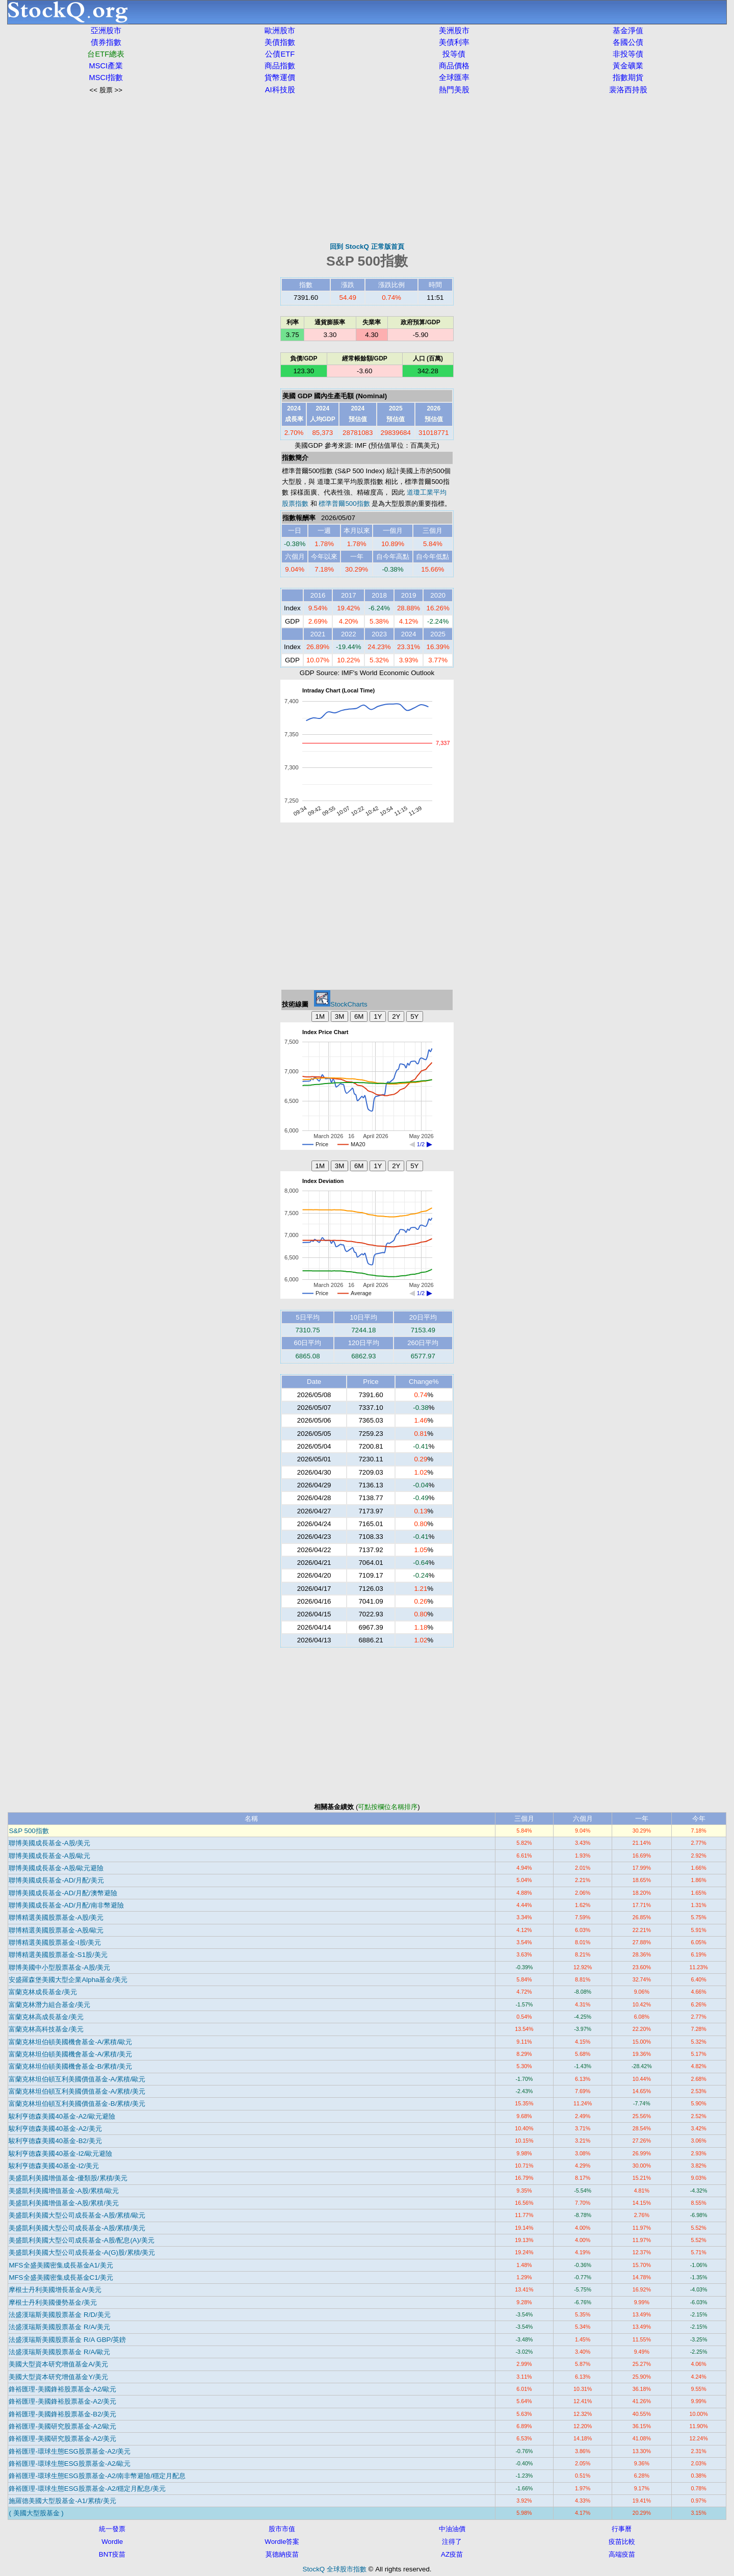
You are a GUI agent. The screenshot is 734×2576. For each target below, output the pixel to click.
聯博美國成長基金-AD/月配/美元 (56, 1880)
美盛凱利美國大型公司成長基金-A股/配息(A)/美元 (81, 2240)
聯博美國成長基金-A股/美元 (49, 1843)
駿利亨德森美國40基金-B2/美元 (55, 2141)
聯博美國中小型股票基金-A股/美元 (59, 1967)
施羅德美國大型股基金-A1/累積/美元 (62, 2501)
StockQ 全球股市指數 (334, 2569)
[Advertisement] (367, 168)
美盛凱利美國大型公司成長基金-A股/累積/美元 (77, 2228)
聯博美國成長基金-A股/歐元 (49, 1856)
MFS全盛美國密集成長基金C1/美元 (61, 2277)
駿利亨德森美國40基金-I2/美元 (54, 2166)
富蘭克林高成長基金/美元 (46, 2017)
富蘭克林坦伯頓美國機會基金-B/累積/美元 (70, 2066)
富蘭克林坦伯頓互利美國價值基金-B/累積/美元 (77, 2103)
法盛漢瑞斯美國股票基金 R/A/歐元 (59, 2352)
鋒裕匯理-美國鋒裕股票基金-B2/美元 (62, 2414)
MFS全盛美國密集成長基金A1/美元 (61, 2265)
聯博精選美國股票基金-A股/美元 (56, 1917)
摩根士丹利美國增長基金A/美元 (55, 2290)
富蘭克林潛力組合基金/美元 (49, 2004)
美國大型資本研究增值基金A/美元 (58, 2364)
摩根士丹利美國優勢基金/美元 (53, 2302)
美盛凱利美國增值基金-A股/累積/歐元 (64, 2191)
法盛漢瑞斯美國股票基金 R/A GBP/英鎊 (67, 2339)
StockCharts (341, 1004)
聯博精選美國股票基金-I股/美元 (55, 1942)
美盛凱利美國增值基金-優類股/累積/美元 (68, 2178)
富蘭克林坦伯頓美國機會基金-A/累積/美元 (70, 2054)
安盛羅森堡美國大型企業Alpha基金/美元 (68, 1979)
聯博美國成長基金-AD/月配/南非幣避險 (66, 1905)
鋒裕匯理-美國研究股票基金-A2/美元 (62, 2438)
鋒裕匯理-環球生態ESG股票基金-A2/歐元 (69, 2463)
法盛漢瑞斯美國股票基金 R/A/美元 (59, 2327)
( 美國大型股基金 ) (36, 2513)
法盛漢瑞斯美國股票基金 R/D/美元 (59, 2315)
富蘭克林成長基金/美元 (43, 1992)
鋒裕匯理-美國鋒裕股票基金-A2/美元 (62, 2401)
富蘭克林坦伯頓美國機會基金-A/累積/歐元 (70, 2042)
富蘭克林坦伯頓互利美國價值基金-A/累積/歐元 (77, 2079)
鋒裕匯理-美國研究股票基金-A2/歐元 (62, 2426)
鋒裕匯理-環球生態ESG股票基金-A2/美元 (69, 2451)
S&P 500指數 (28, 1831)
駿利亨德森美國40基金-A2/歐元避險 (62, 2116)
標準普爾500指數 (344, 503)
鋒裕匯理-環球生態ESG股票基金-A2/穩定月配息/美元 (87, 2488)
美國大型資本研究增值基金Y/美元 (58, 2377)
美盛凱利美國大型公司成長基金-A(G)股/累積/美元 (82, 2252)
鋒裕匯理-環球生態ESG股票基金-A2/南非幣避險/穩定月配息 (97, 2476)
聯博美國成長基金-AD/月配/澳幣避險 (63, 1893)
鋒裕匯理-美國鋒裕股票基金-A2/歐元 (62, 2389)
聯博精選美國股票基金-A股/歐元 (56, 1930)
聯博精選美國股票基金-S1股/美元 (58, 1955)
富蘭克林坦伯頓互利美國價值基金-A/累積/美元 (77, 2091)
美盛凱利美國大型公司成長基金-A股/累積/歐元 (77, 2215)
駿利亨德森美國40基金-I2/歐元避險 (60, 2153)
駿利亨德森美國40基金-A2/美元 (55, 2128)
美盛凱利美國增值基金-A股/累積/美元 (64, 2203)
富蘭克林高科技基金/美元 (46, 2029)
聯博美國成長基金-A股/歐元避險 (56, 1868)
